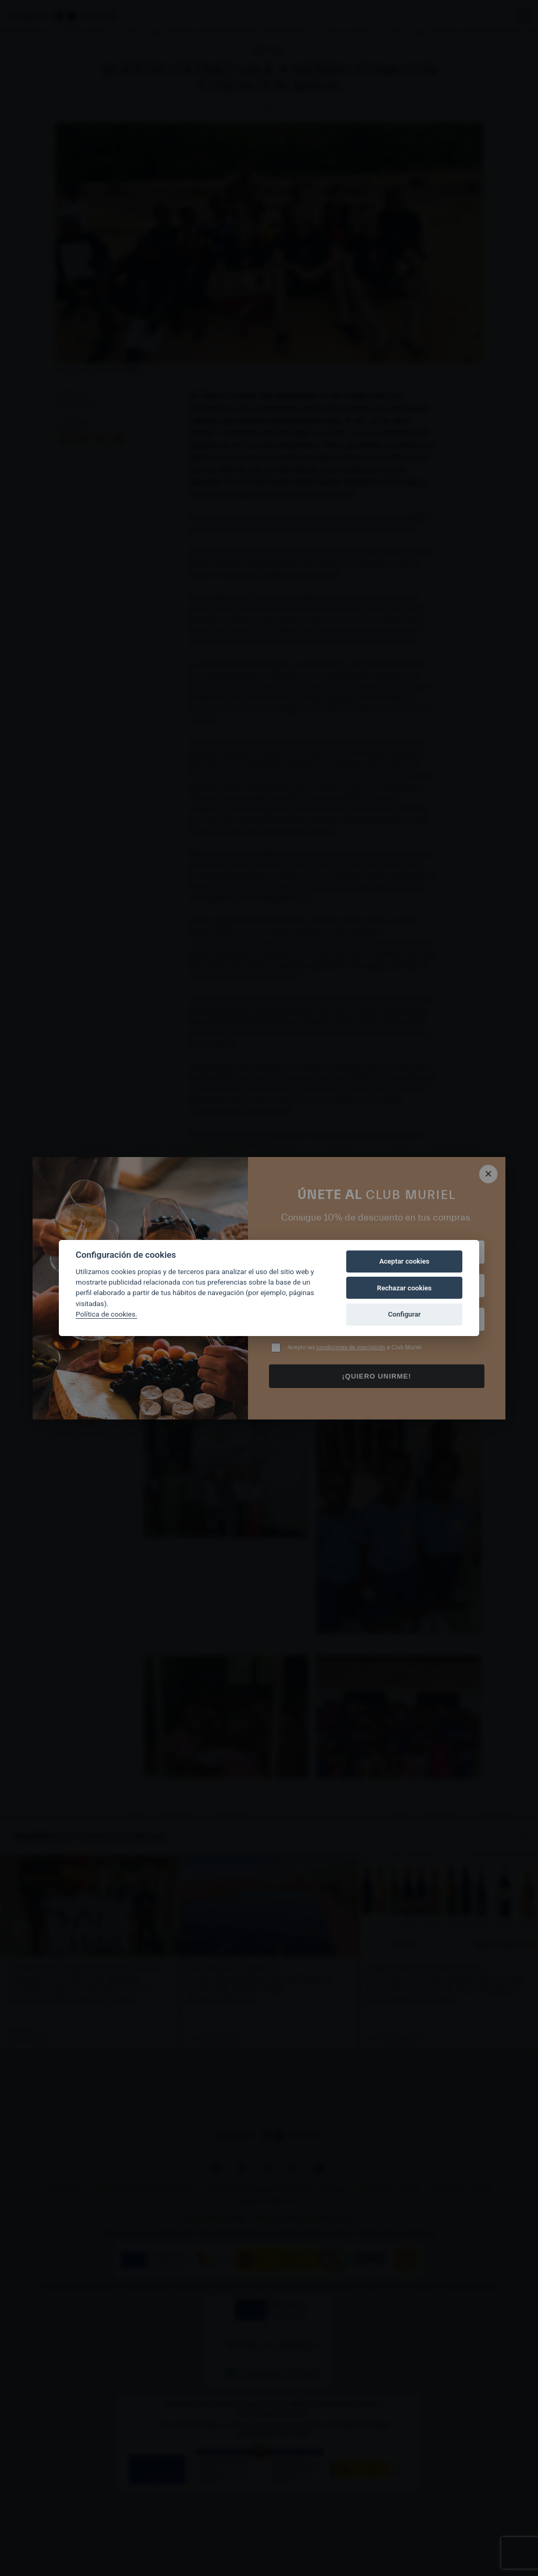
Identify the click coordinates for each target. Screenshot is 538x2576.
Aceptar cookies (404, 1261)
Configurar (404, 1314)
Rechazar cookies (404, 1288)
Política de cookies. (106, 1314)
